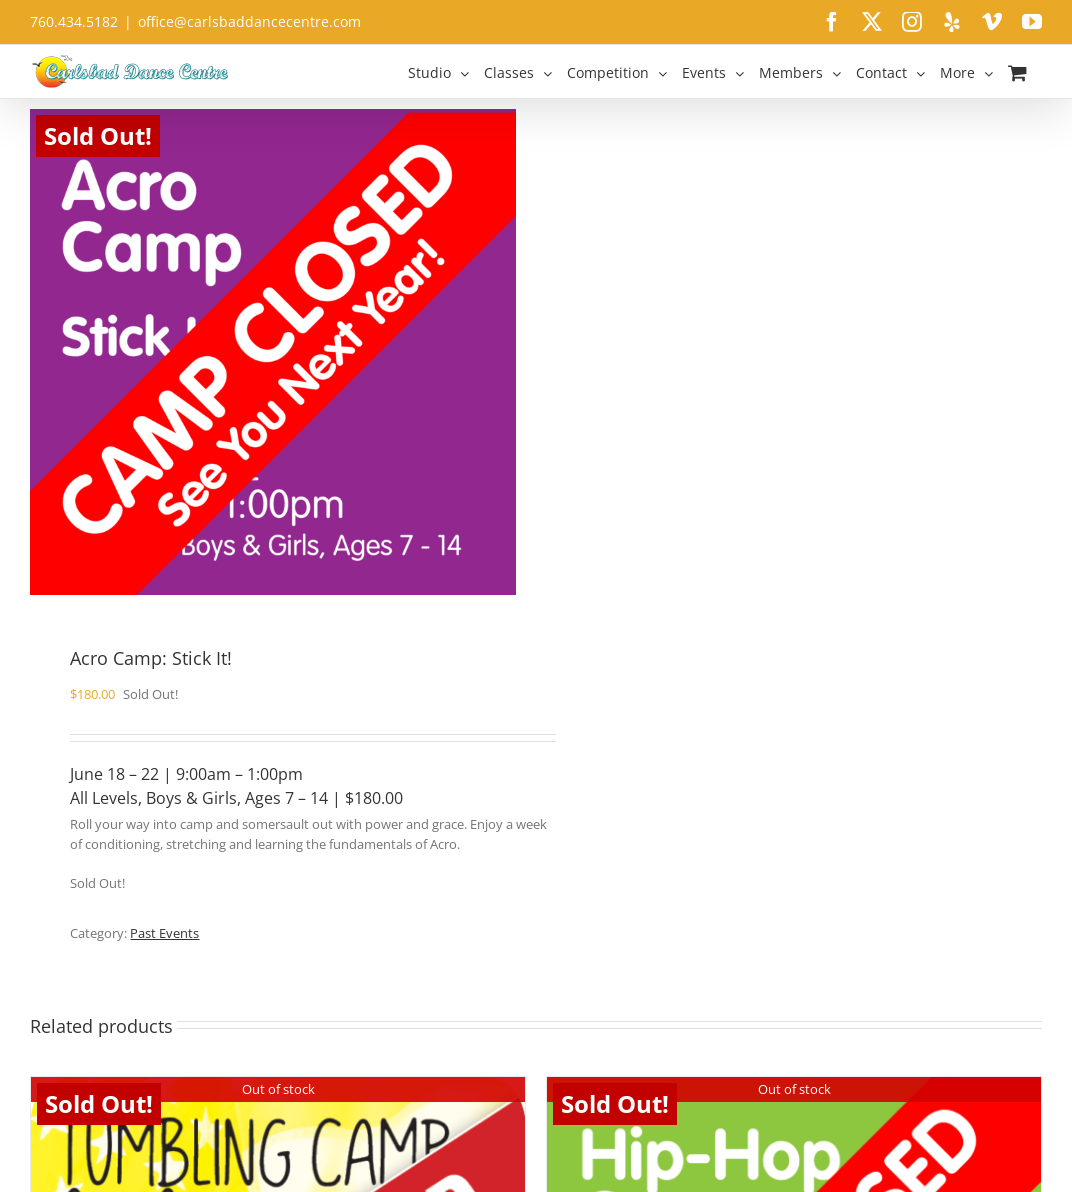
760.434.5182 (74, 21)
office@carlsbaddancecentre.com (249, 21)
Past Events (164, 933)
